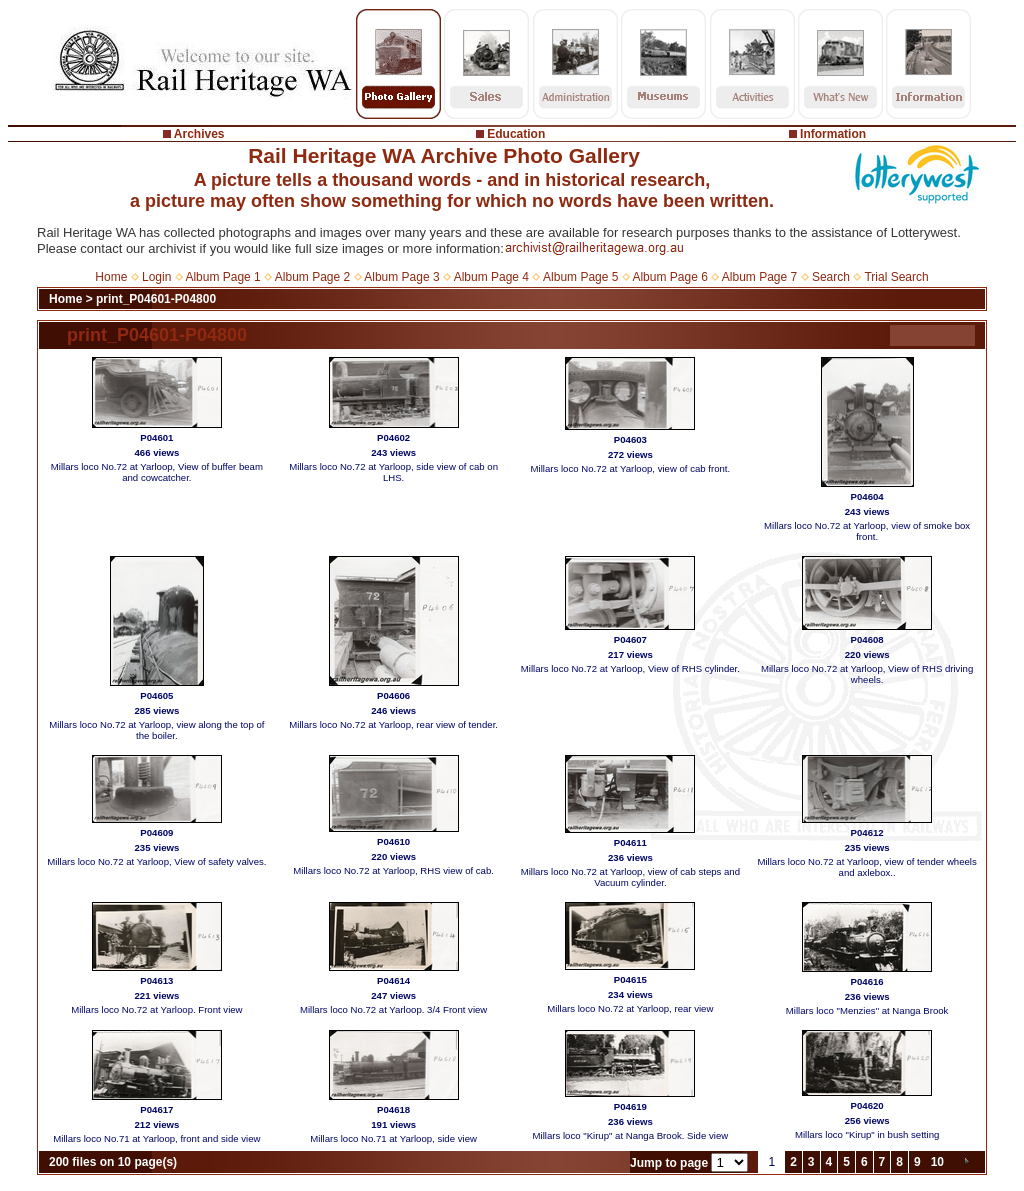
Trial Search (896, 277)
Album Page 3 (401, 277)
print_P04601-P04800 (156, 299)
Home (111, 277)
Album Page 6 (669, 277)
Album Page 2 (312, 277)
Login (156, 277)
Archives (199, 134)
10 (937, 1162)
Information (833, 134)
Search (831, 277)
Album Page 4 (491, 277)
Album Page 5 (580, 277)
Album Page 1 (222, 277)
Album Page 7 (759, 277)
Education (516, 134)
